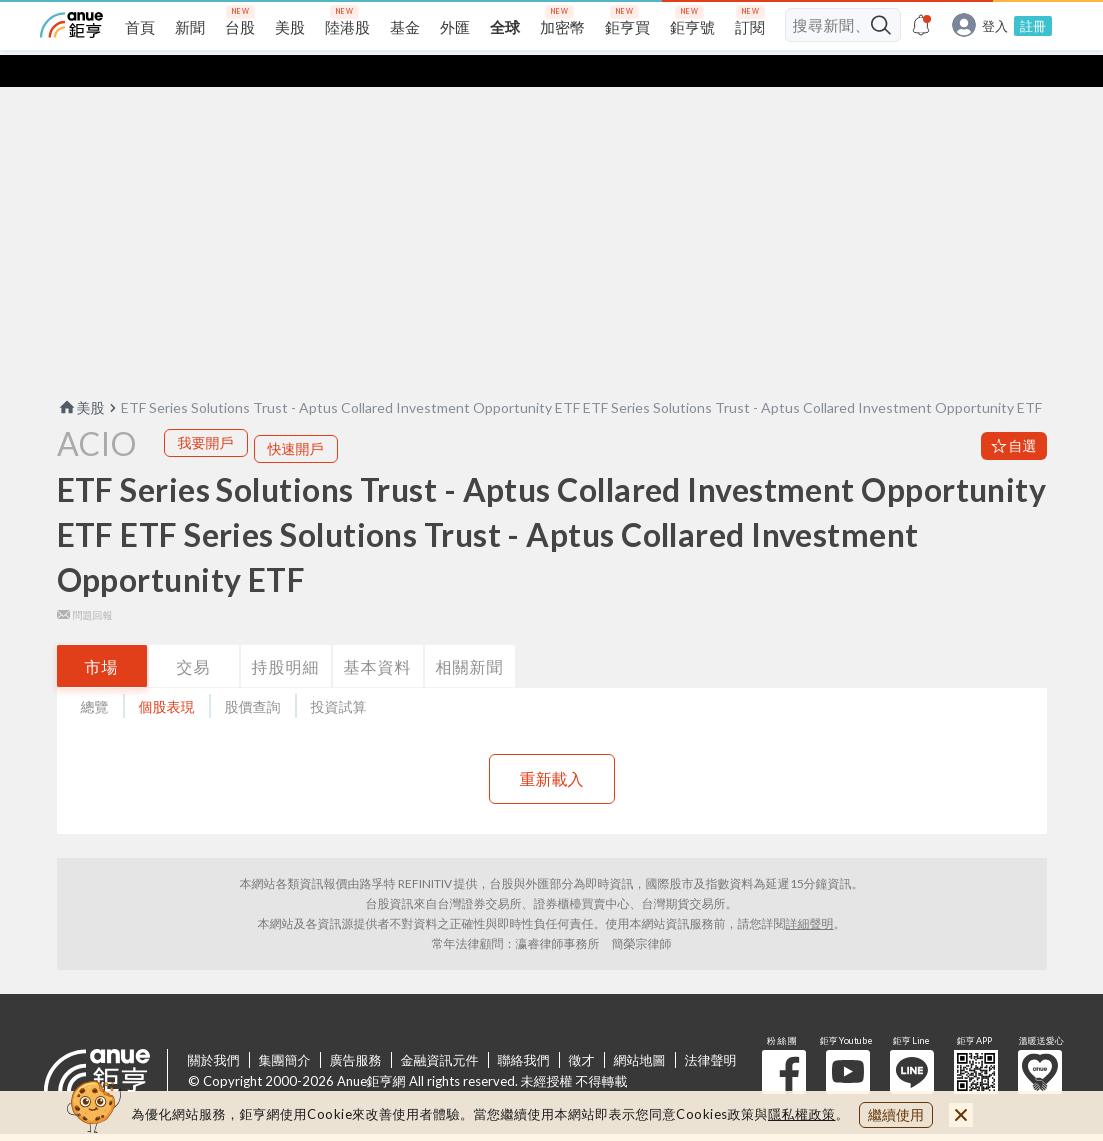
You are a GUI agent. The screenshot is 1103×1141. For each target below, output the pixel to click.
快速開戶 (296, 416)
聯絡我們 (524, 1028)
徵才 (582, 1028)
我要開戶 (206, 410)
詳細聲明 (810, 891)
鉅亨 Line (912, 1040)
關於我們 (214, 1028)
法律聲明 (711, 1028)
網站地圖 (640, 1028)
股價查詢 (253, 674)
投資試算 (339, 674)
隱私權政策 (802, 1114)
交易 (194, 634)
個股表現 (167, 674)
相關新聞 (470, 634)
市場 (102, 634)
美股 (81, 375)
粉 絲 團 (784, 1040)
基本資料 (378, 634)
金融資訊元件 (440, 1028)
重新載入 (552, 746)
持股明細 (286, 634)
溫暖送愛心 (1040, 1040)
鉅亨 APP (976, 1040)
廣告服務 (356, 1028)
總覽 (95, 674)
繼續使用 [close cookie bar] (896, 1114)
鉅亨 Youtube (848, 1040)
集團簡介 (285, 1028)
